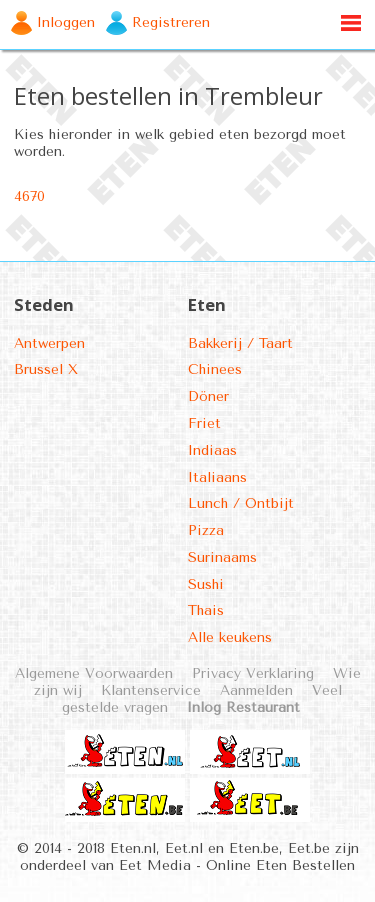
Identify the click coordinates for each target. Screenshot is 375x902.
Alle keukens (230, 637)
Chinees (215, 369)
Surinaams (222, 557)
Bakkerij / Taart (240, 343)
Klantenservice (151, 690)
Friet (204, 423)
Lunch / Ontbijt (241, 503)
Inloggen (66, 22)
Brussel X (46, 369)
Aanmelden (256, 690)
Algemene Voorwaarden (94, 673)
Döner (208, 396)
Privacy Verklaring (253, 673)
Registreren (171, 22)
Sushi (206, 584)
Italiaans (217, 477)
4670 (29, 196)
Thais (206, 610)
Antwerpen (49, 343)
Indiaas (212, 450)
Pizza (206, 530)
